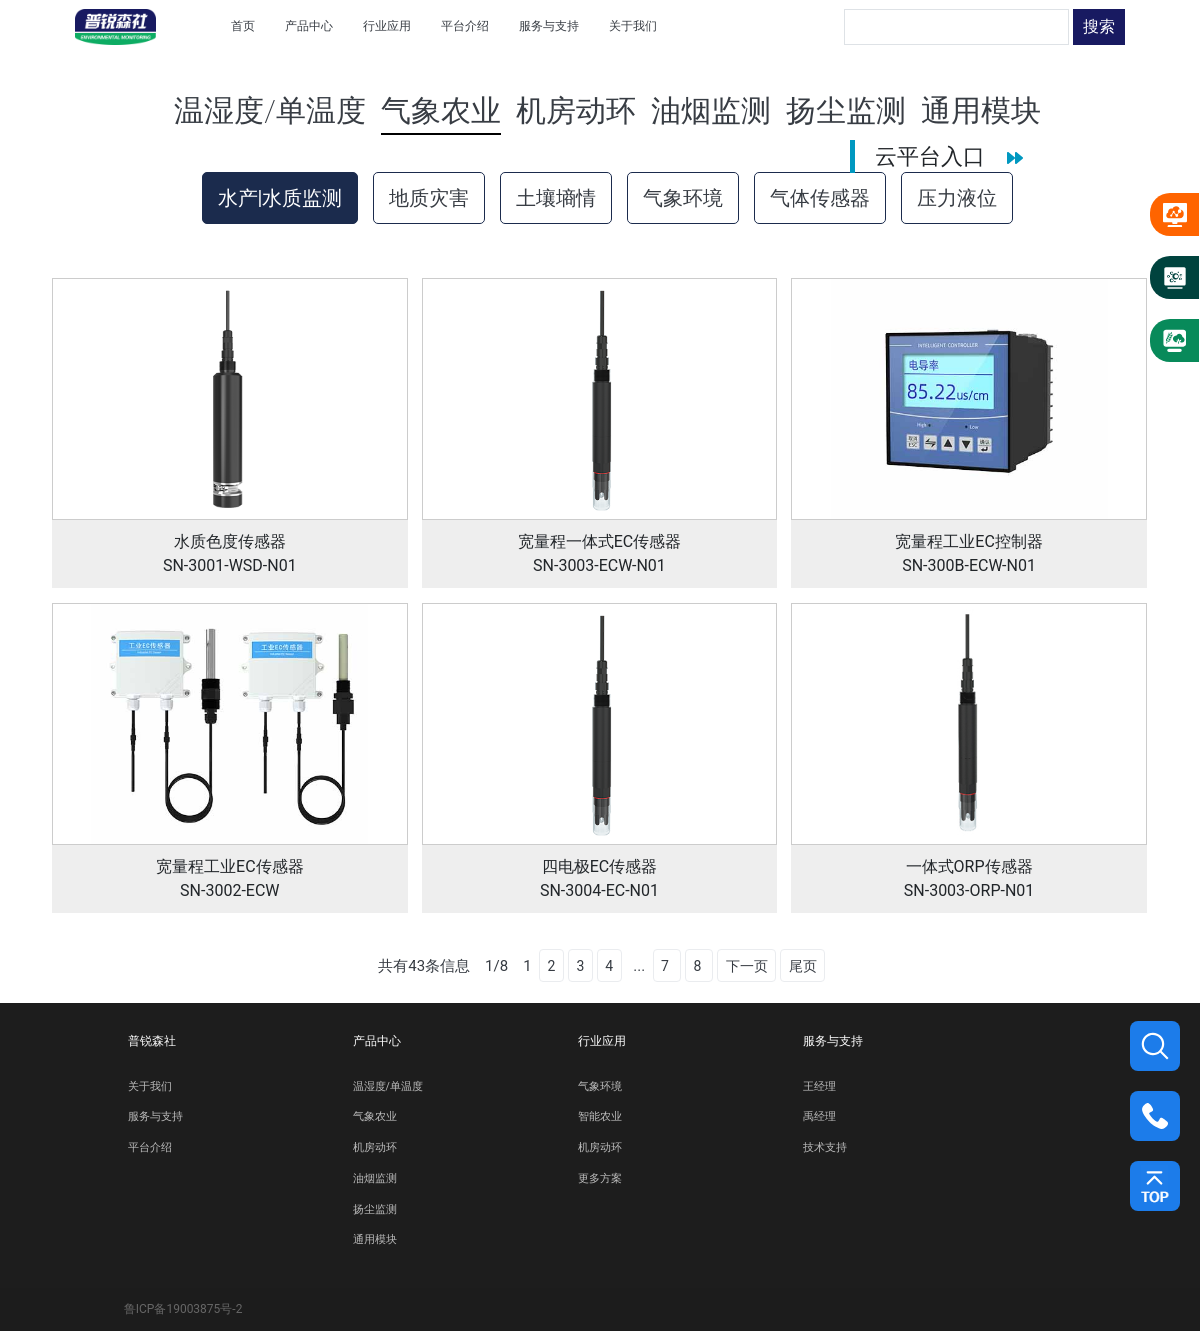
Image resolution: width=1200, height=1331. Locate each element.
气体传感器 (820, 198)
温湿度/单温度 (388, 1086)
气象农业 (375, 1116)
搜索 (1099, 26)
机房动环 (375, 1147)
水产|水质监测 (280, 198)
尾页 (803, 965)
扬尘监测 (375, 1209)
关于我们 (150, 1086)
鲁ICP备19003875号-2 (183, 1309)
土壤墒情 (556, 198)
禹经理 (819, 1116)
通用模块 (375, 1239)
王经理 (819, 1086)
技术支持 (825, 1147)
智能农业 (600, 1116)
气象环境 (683, 198)
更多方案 (600, 1178)
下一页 (747, 965)
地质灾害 (429, 198)
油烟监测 (375, 1178)
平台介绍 (150, 1147)
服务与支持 (155, 1116)
